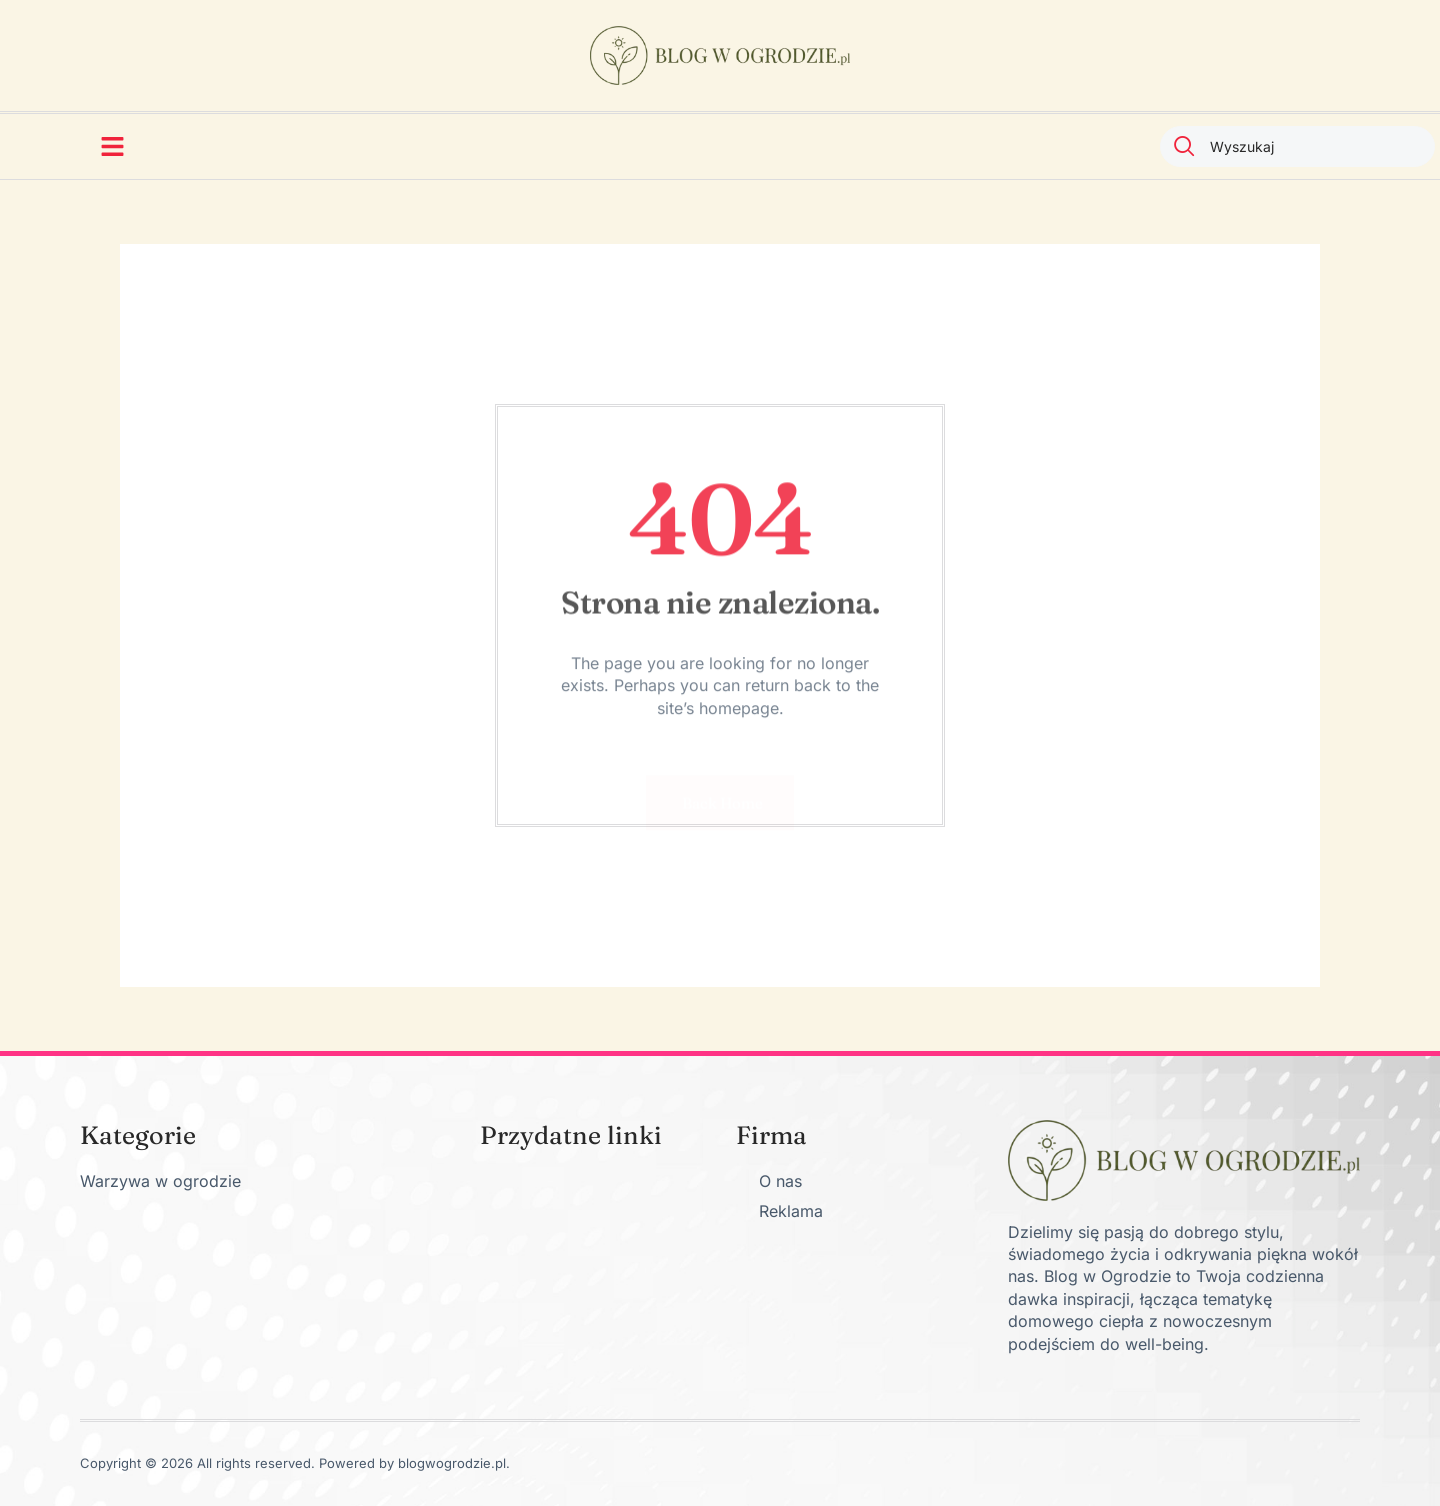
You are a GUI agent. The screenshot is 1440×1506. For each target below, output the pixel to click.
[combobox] (1297, 146)
